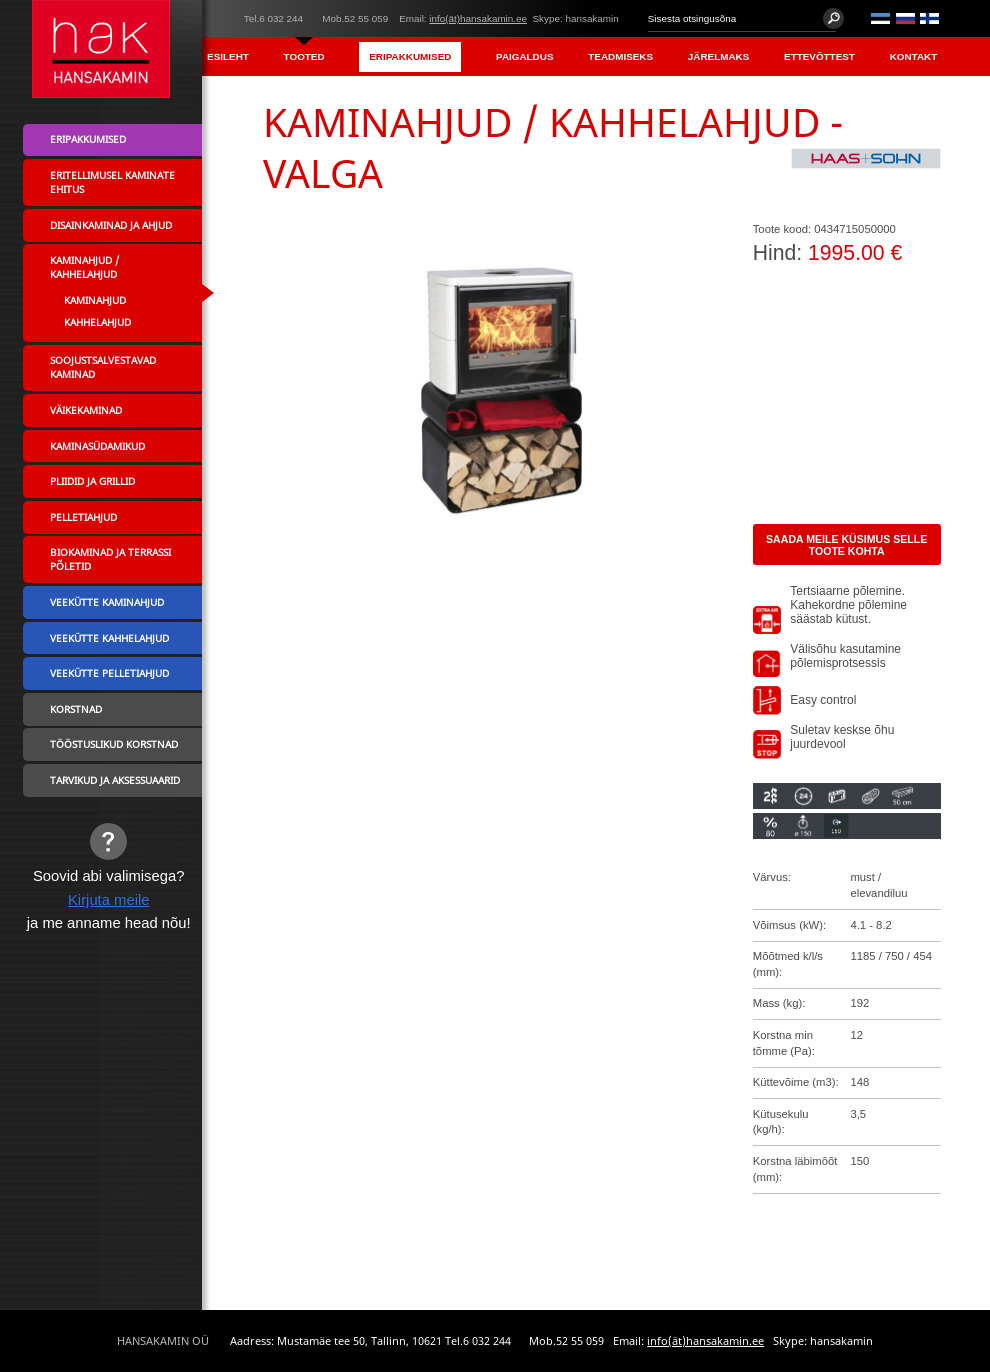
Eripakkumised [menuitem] (410, 56)
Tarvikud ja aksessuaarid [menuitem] (115, 780)
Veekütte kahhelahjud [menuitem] (109, 638)
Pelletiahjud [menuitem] (83, 517)
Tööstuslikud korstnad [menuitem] (114, 744)
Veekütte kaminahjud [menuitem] (107, 602)
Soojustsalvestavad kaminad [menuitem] (103, 367)
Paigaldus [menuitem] (524, 56)
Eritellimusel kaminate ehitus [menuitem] (112, 182)
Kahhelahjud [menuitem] (97, 322)
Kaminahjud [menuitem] (95, 300)
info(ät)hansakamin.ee (478, 18)
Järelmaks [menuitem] (718, 56)
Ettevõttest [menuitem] (819, 56)
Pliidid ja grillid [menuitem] (92, 481)
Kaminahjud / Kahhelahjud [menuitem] (84, 267)
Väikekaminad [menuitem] (86, 410)
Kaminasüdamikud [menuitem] (97, 446)
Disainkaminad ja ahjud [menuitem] (111, 225)
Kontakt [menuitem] (914, 56)
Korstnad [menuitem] (76, 709)
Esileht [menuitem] (228, 56)
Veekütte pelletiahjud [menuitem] (109, 673)
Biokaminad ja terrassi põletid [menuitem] (110, 559)
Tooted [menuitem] (304, 56)
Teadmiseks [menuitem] (620, 56)
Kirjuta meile (109, 900)
